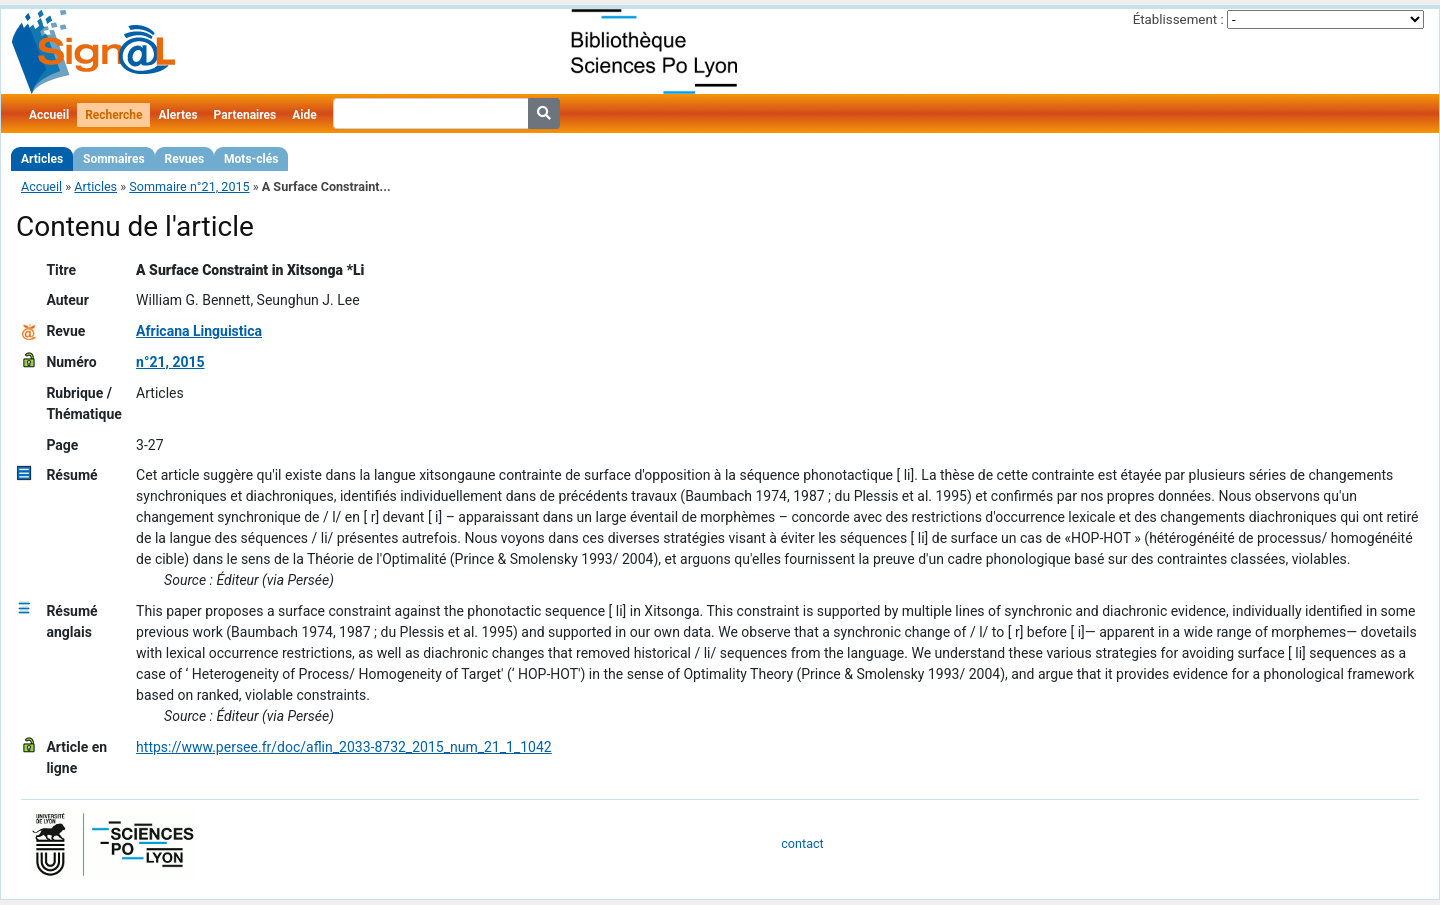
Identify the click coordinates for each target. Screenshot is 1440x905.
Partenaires (245, 115)
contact (802, 843)
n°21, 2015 (170, 362)
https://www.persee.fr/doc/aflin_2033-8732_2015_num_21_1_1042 (344, 747)
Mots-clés (251, 159)
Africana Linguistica (199, 331)
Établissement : (1178, 19)
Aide (304, 115)
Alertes (177, 115)
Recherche (113, 115)
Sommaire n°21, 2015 (189, 186)
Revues (185, 159)
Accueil (49, 115)
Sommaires (113, 159)
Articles (42, 159)
